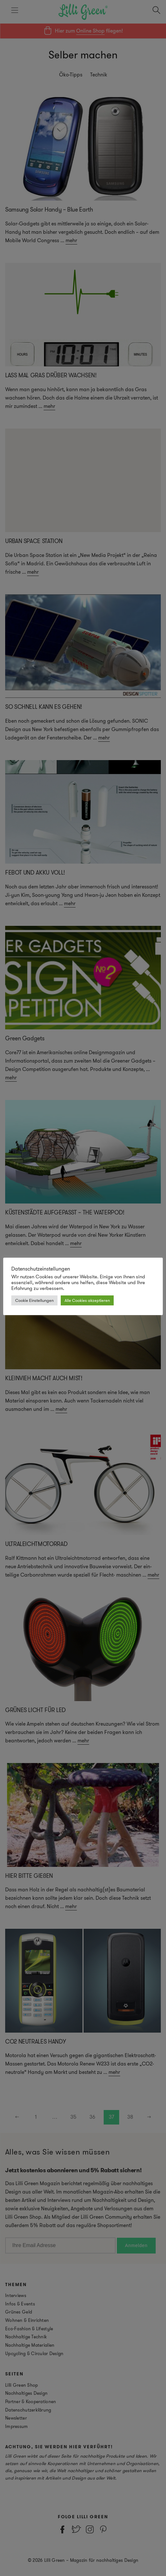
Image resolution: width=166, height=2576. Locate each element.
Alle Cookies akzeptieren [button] (87, 1300)
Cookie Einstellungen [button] (34, 1300)
